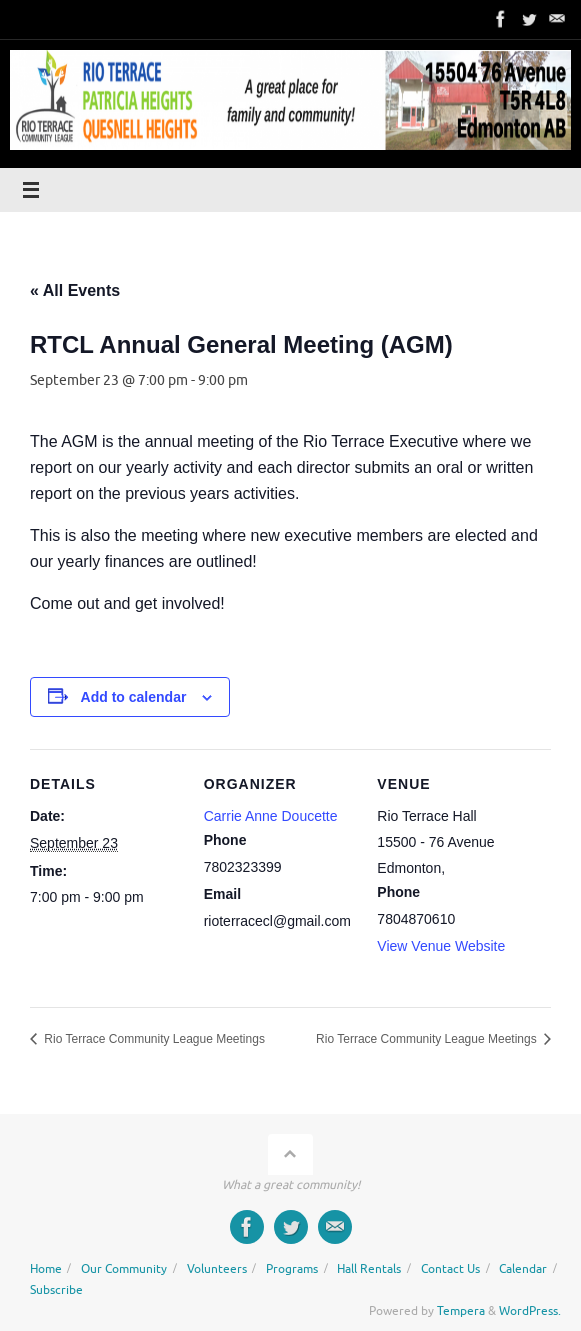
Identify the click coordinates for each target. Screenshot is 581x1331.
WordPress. (530, 1311)
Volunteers (217, 1269)
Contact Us (450, 1269)
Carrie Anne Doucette (271, 816)
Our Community (124, 1269)
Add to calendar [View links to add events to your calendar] (134, 697)
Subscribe (56, 1290)
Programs (292, 1269)
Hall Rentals (369, 1269)
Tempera (461, 1311)
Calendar (523, 1269)
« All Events (75, 290)
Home (46, 1269)
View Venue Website (441, 946)
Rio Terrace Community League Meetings (153, 1039)
